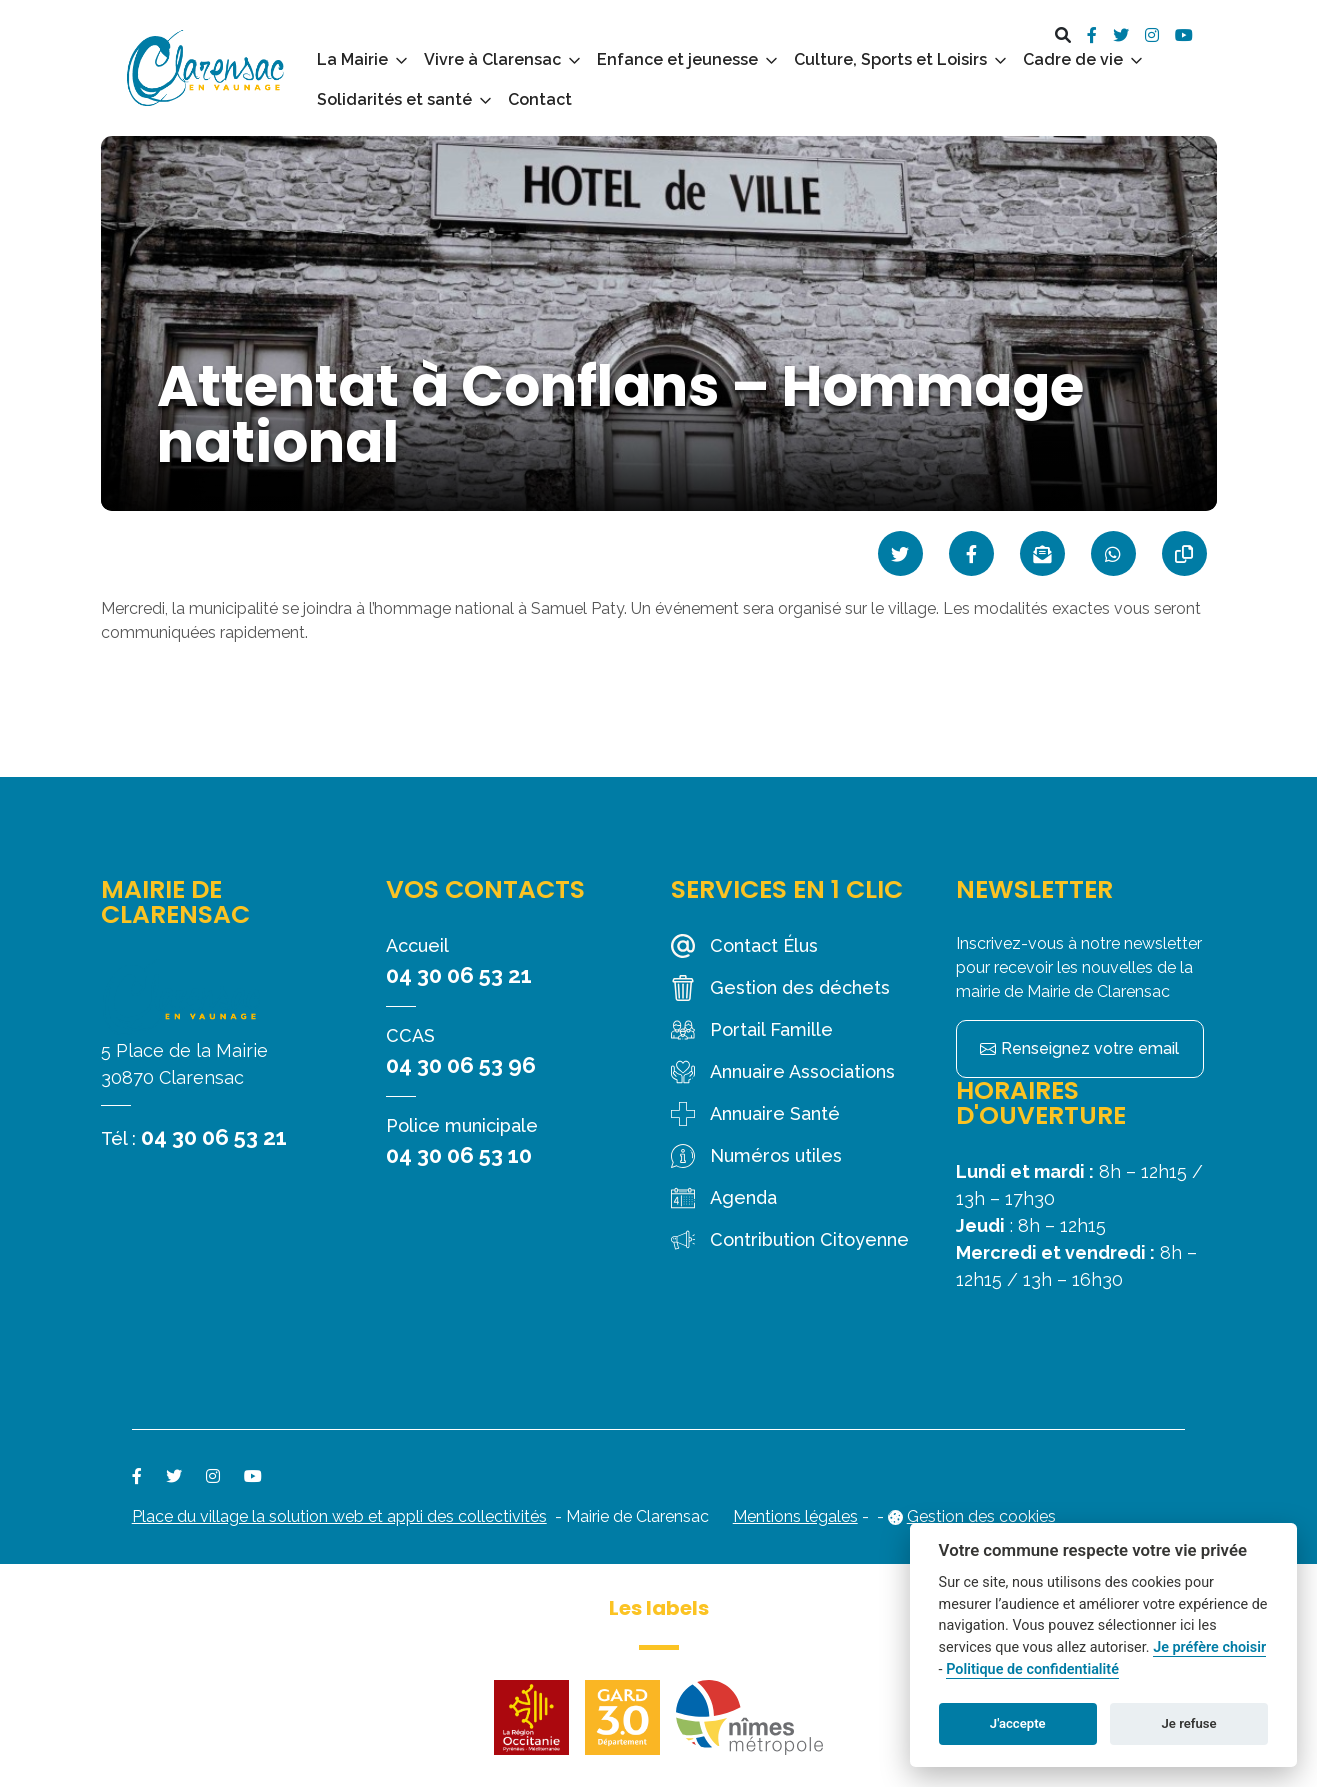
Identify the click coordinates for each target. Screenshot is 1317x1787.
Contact (540, 99)
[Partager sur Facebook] (971, 553)
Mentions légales (795, 1516)
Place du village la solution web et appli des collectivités (339, 1516)
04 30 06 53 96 (461, 1065)
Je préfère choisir (1209, 1647)
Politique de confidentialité (1032, 1669)
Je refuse (1189, 1723)
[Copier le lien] (1184, 553)
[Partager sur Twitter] (900, 553)
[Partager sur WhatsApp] (1113, 553)
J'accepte (1018, 1723)
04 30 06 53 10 (459, 1155)
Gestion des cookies (981, 1516)
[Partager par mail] (1042, 553)
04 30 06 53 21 (214, 1137)
